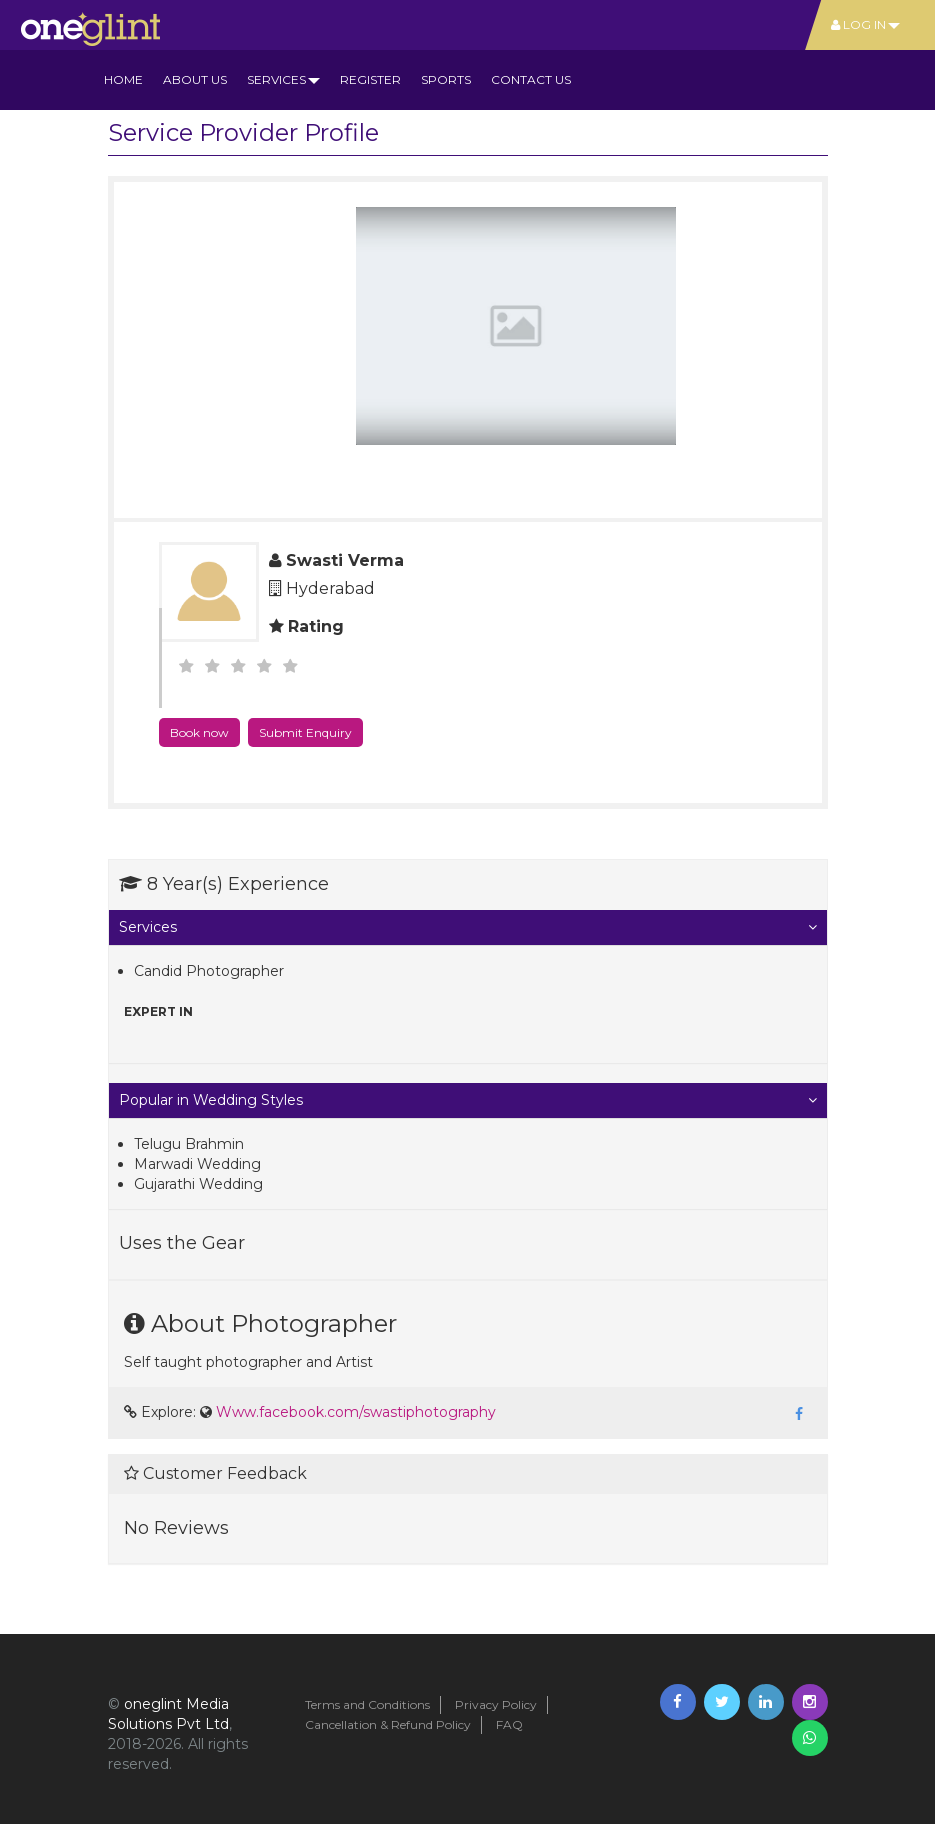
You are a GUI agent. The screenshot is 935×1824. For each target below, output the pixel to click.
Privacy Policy (496, 1704)
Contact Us (531, 79)
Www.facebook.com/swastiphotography (356, 1412)
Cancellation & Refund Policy (388, 1724)
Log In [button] (865, 24)
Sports (446, 79)
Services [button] (283, 79)
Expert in (158, 1011)
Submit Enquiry (305, 732)
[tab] (468, 927)
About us (195, 79)
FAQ (509, 1724)
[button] (468, 927)
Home (123, 79)
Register (370, 79)
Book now (199, 732)
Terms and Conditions (367, 1704)
